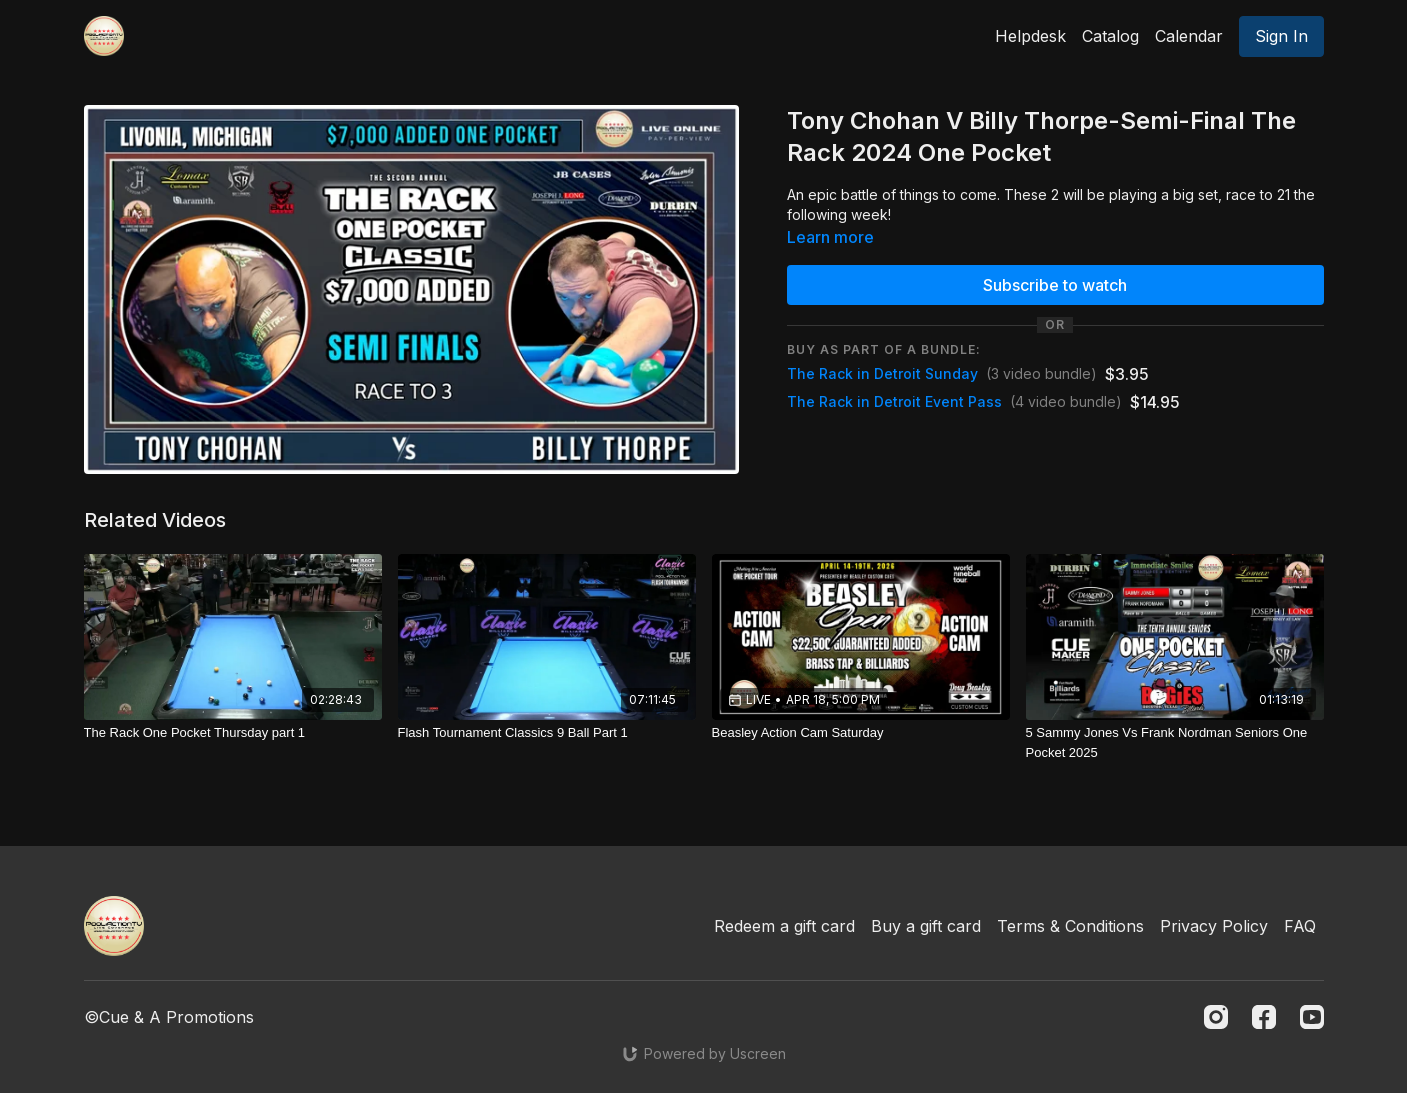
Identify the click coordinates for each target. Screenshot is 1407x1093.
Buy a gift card (926, 926)
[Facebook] (1264, 1017)
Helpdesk (1030, 36)
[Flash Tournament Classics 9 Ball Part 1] (547, 733)
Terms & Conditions (1070, 926)
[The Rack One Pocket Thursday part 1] (233, 733)
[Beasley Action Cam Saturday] (861, 733)
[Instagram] (1216, 1017)
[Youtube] (1312, 1017)
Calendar (1189, 36)
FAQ (1300, 926)
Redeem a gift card (784, 926)
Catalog (1110, 36)
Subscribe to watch (1055, 285)
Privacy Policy (1214, 926)
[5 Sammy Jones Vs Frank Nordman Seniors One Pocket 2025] (1175, 742)
